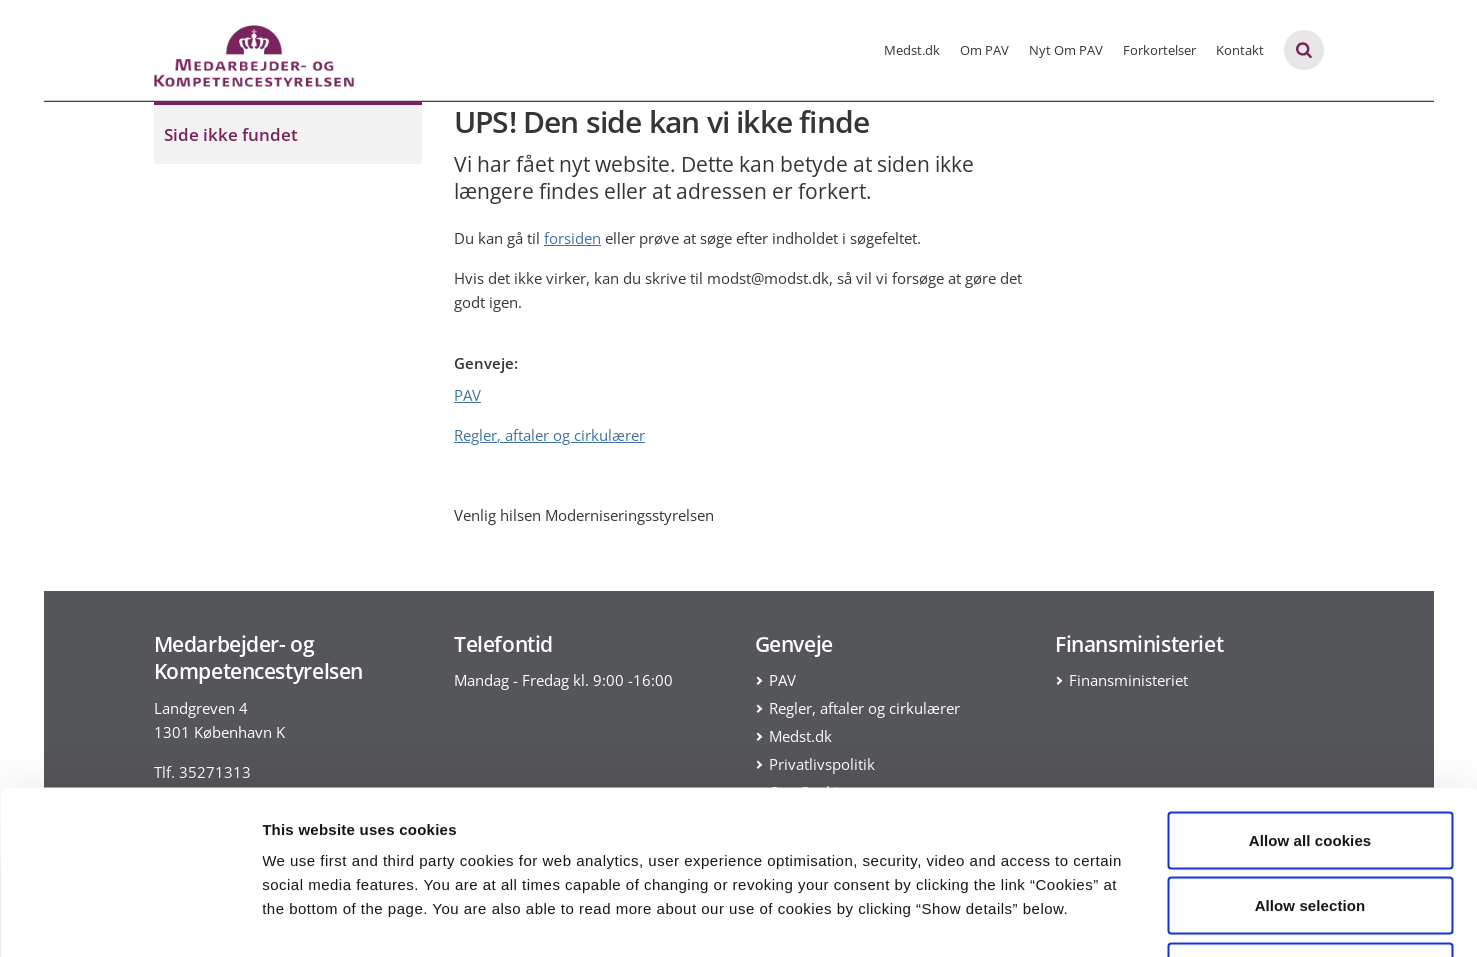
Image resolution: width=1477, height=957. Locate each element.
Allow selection (1310, 760)
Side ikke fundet (231, 134)
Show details (1049, 917)
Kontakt (1240, 50)
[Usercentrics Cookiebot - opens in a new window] (129, 918)
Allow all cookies (1310, 694)
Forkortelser (1159, 50)
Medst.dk (912, 50)
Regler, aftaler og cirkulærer (549, 435)
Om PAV (984, 50)
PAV (467, 395)
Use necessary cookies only (1310, 825)
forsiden (572, 238)
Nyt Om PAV (1066, 50)
